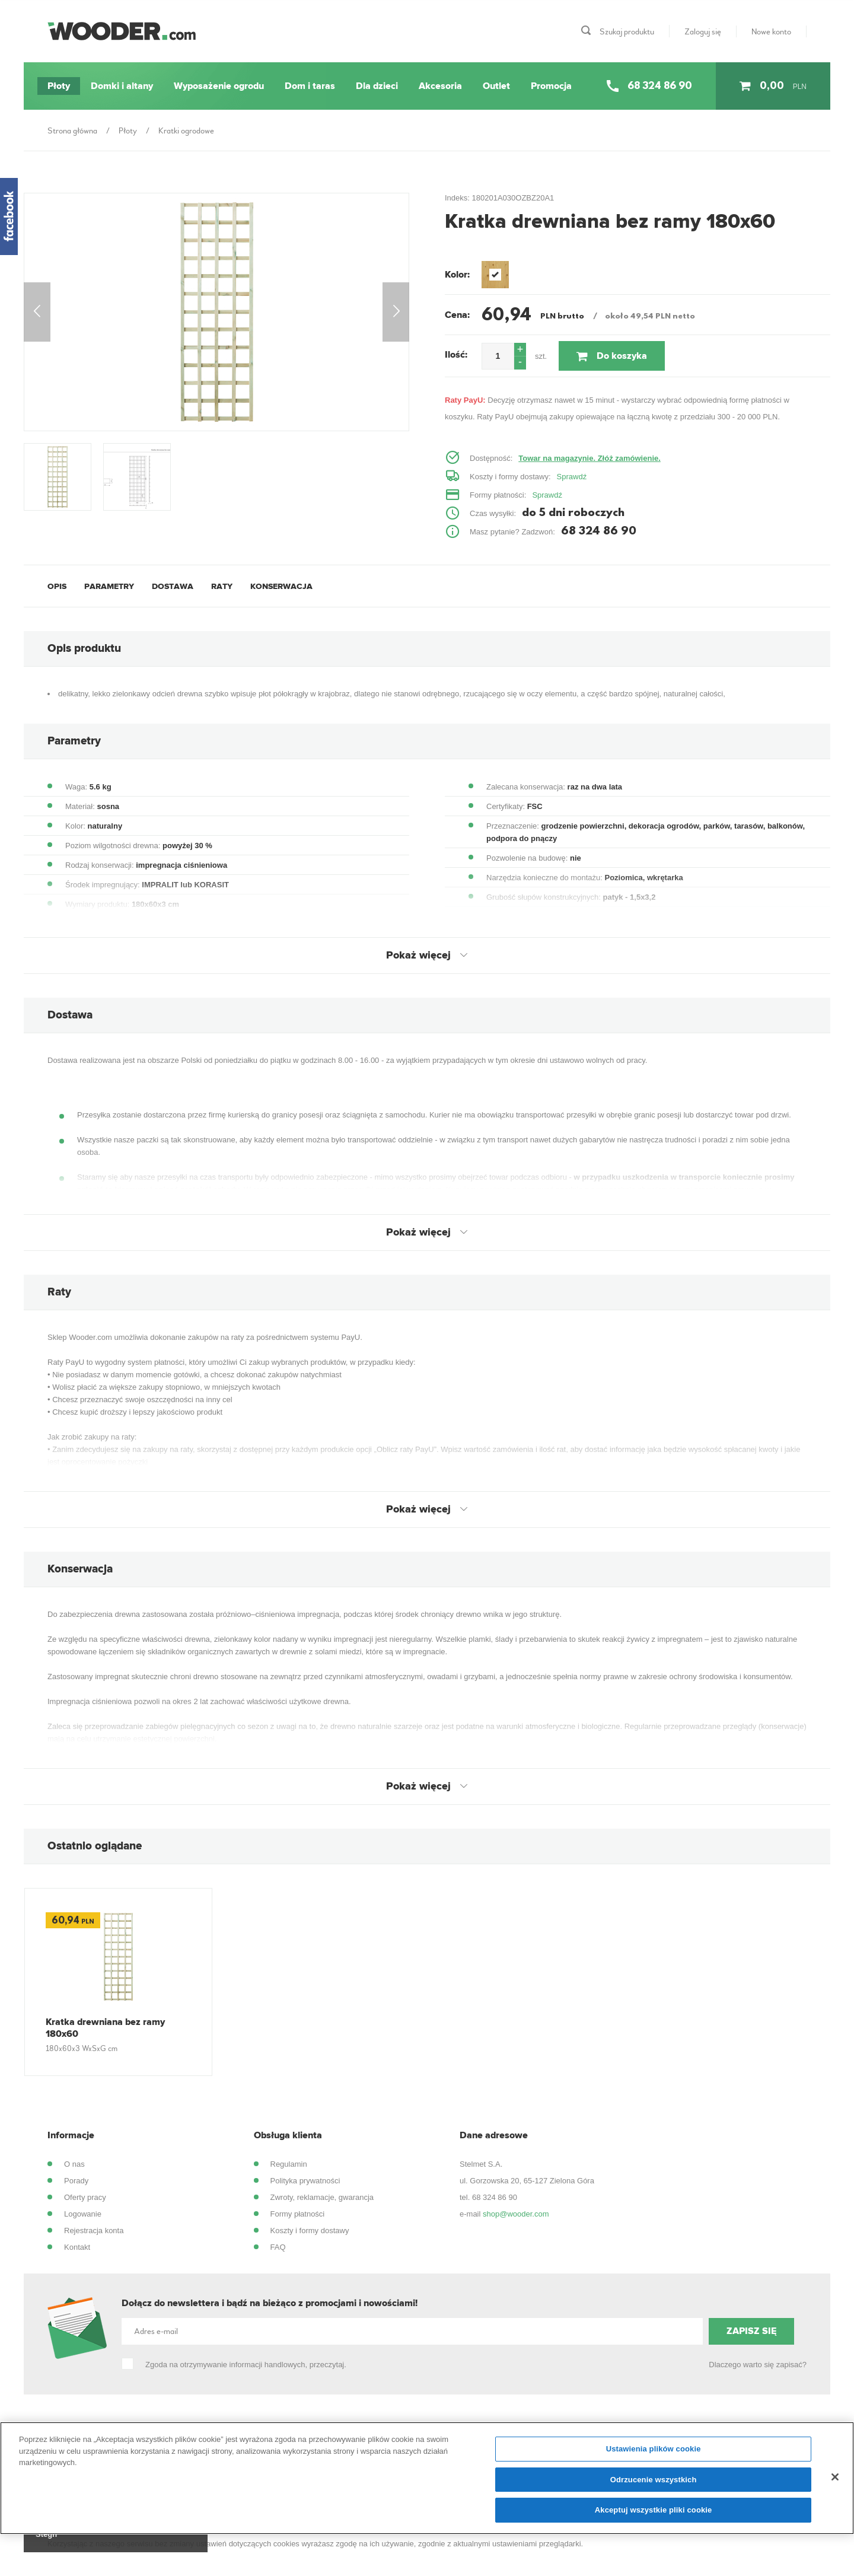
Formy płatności (297, 2213)
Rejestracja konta (93, 2230)
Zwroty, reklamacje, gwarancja (322, 2197)
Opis (56, 586)
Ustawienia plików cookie (653, 2448)
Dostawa (172, 586)
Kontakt (77, 2247)
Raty (221, 586)
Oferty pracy (85, 2197)
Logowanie (82, 2213)
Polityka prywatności (305, 2180)
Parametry (109, 586)
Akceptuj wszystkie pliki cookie (653, 2509)
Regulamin (288, 2164)
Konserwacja (281, 586)
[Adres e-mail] (412, 2331)
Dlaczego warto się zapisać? (758, 2364)
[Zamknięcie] (835, 2477)
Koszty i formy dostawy (309, 2230)
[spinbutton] (498, 356)
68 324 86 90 (494, 2197)
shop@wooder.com (516, 2213)
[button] (520, 349)
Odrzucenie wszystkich (653, 2479)
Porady (76, 2180)
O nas (74, 2164)
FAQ (278, 2247)
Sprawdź (572, 476)
